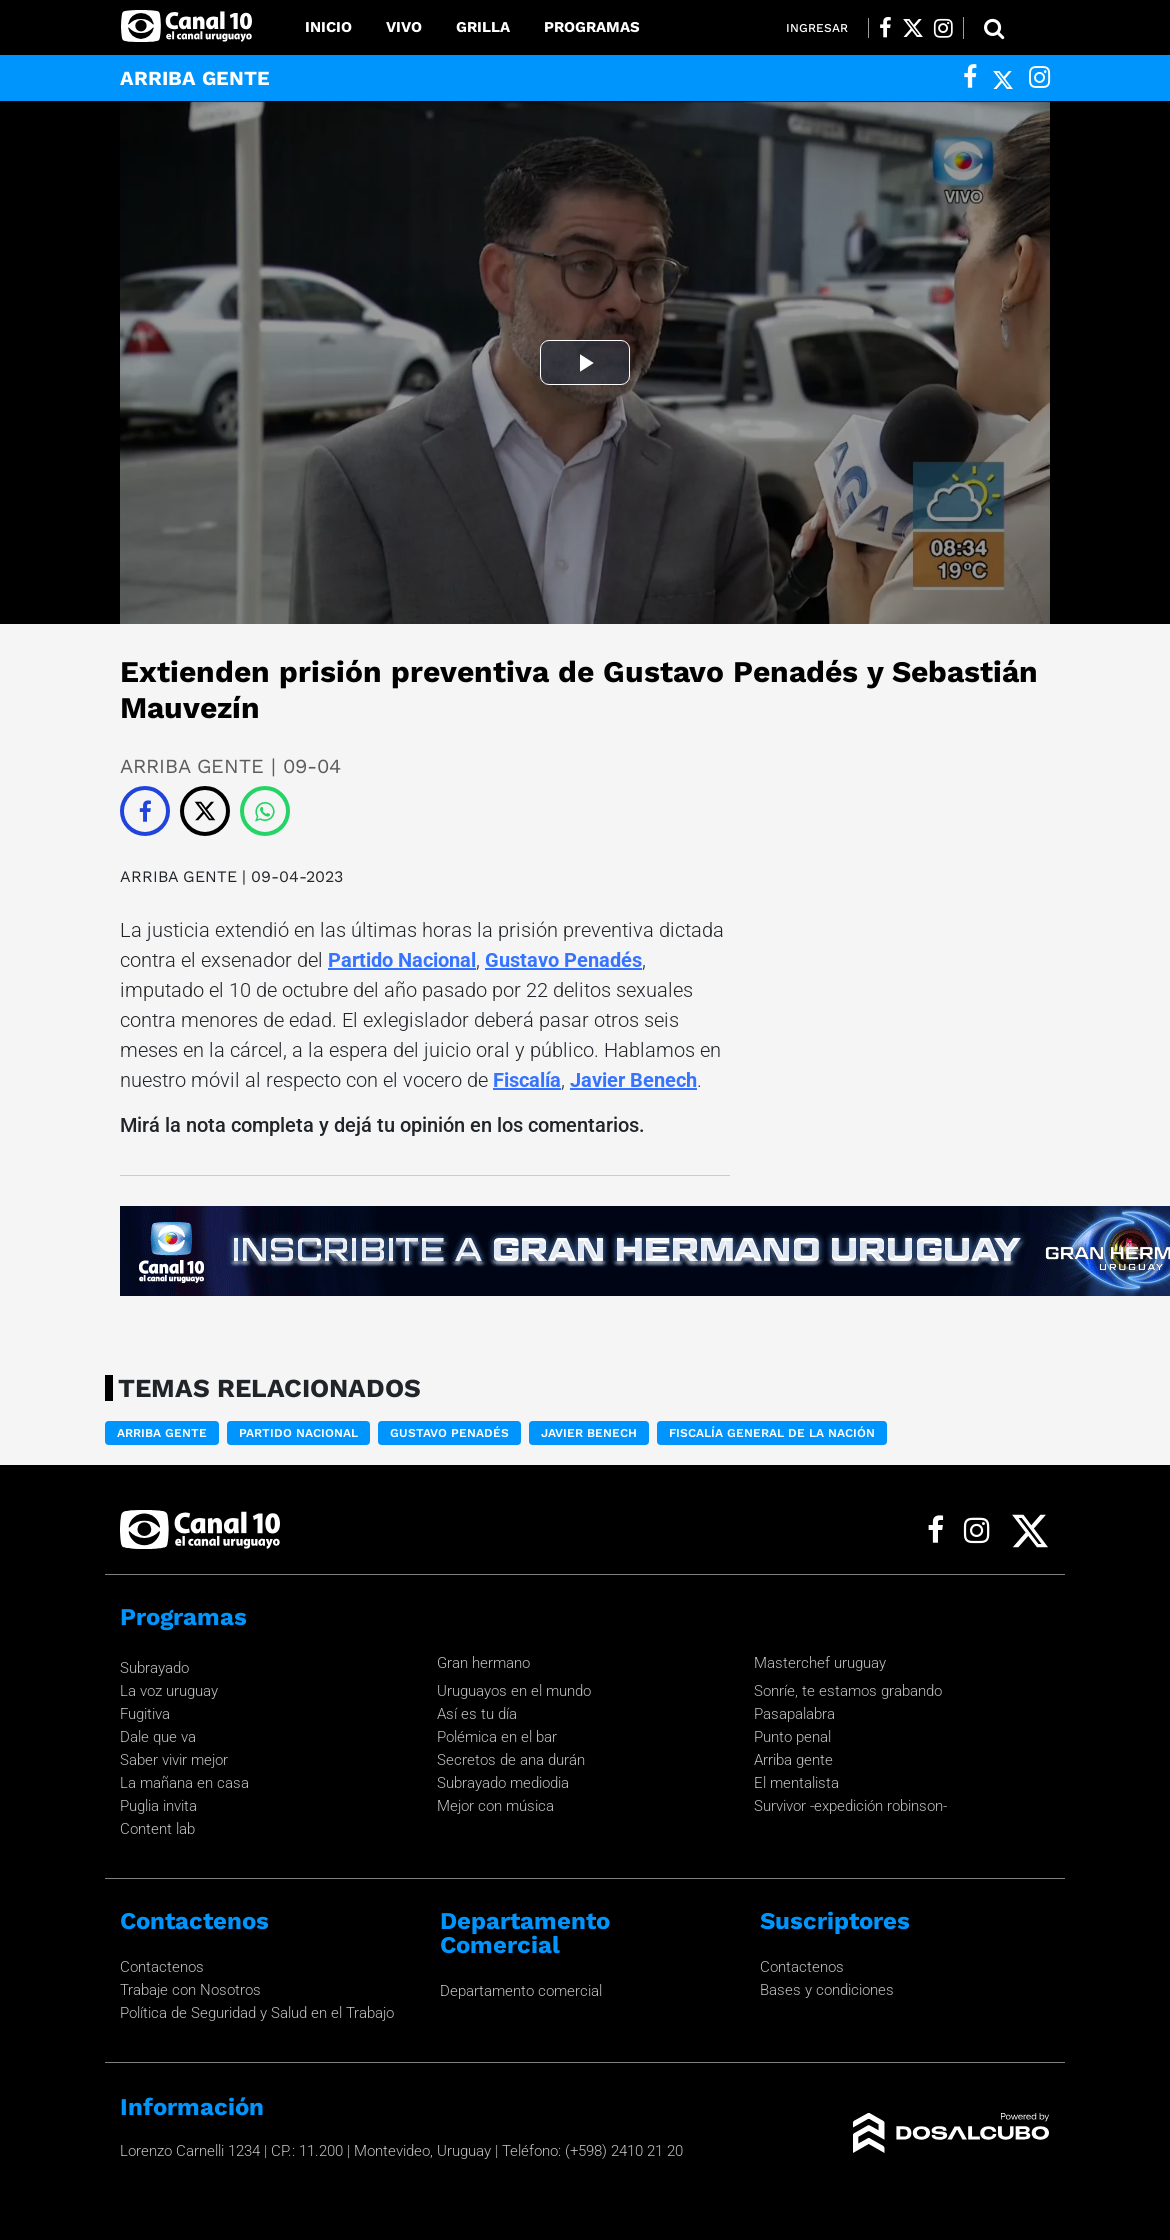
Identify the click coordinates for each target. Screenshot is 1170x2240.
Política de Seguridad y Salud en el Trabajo (257, 2013)
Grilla (483, 27)
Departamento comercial (521, 1991)
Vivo (404, 27)
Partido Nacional (402, 960)
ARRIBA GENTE (181, 876)
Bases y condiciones (827, 1990)
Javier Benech (633, 1080)
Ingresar (817, 28)
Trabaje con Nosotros (190, 1990)
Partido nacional (298, 1433)
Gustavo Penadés (563, 960)
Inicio (328, 27)
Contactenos (162, 1967)
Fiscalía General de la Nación (772, 1433)
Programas (592, 27)
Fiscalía (527, 1080)
